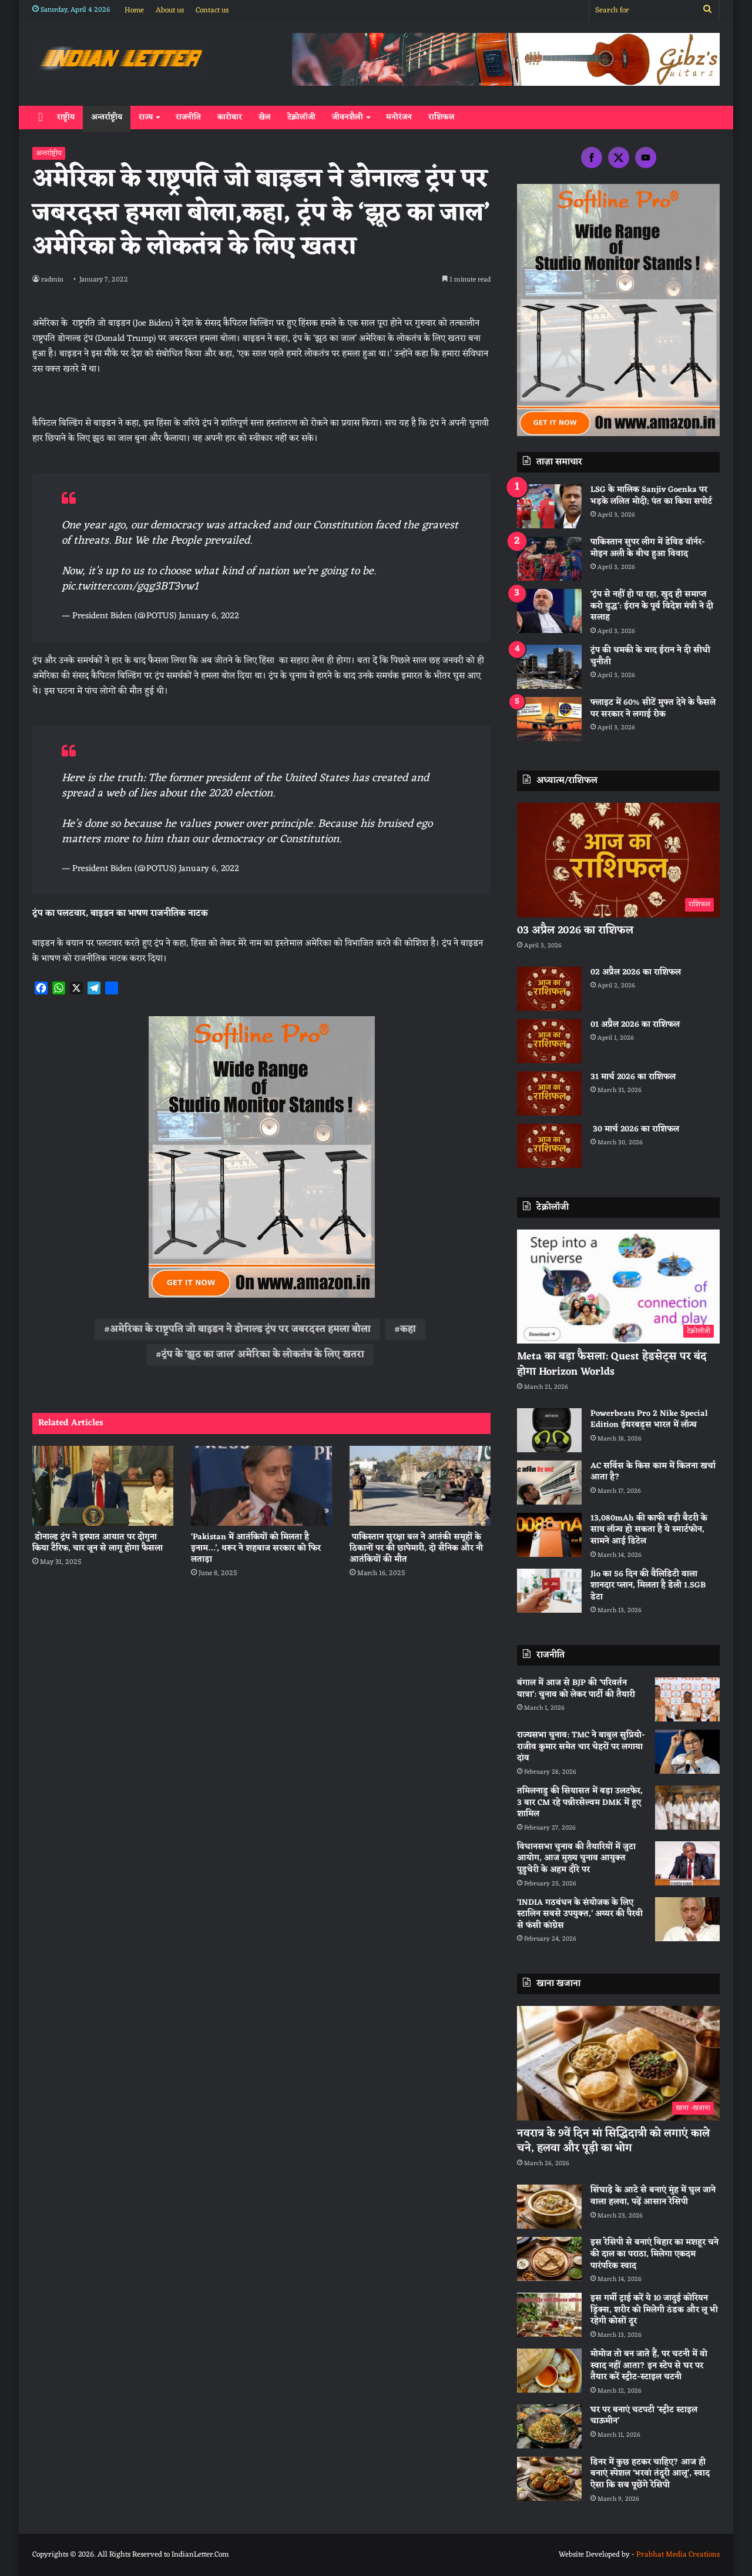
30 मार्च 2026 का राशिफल (634, 1129)
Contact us (212, 10)
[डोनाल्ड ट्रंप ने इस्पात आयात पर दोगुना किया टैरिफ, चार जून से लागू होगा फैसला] (102, 1485)
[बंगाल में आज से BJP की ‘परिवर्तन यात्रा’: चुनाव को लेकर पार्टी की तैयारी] (687, 1699)
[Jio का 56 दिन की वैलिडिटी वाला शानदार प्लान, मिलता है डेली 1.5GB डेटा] (549, 1591)
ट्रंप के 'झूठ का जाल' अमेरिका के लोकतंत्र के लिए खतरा (263, 1354)
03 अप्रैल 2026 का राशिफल (575, 930)
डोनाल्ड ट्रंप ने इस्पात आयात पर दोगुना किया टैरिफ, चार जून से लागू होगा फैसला (97, 1543)
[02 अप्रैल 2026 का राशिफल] (549, 989)
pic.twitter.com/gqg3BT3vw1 (130, 587)
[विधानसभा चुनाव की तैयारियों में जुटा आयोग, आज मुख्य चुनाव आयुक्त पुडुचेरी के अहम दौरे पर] (687, 1863)
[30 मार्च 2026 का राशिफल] (549, 1146)
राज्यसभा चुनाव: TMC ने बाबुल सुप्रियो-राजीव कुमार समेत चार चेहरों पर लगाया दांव (581, 1747)
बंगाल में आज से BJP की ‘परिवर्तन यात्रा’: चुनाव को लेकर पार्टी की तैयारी (576, 1689)
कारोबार (229, 117)
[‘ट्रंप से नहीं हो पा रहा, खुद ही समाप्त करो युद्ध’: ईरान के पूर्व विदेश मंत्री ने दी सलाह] (549, 611)
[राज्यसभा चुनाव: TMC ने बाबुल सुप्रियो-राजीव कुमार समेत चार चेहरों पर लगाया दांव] (687, 1752)
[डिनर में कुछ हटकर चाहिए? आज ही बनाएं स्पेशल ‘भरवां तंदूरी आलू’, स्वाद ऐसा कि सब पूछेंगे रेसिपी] (549, 2479)
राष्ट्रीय (66, 117)
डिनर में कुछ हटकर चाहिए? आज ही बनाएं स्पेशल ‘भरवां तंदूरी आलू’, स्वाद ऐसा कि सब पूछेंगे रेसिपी (650, 2474)
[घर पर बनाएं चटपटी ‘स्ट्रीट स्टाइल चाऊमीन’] (549, 2426)
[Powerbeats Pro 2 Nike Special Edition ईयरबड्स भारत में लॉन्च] (549, 1430)
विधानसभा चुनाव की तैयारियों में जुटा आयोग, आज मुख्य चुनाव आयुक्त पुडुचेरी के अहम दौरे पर (576, 1858)
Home (134, 10)
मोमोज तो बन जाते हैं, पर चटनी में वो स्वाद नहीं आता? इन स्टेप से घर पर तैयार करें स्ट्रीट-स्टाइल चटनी (648, 2365)
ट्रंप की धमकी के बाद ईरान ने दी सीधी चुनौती (650, 656)
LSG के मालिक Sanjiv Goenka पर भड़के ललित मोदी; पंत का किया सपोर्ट (651, 496)
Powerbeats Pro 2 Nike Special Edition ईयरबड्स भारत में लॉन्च (649, 1419)
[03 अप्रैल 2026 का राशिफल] (618, 860)
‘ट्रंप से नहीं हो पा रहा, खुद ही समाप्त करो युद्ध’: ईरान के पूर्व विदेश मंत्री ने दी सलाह (651, 606)
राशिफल (441, 117)
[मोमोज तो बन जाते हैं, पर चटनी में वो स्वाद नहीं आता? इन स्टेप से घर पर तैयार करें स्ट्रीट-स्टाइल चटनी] (549, 2371)
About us (170, 10)
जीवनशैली (347, 117)
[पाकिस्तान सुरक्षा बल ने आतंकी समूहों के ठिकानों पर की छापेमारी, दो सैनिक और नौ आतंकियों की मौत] (420, 1485)
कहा (408, 1329)
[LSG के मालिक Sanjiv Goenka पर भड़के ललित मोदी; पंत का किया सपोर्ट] (549, 506)
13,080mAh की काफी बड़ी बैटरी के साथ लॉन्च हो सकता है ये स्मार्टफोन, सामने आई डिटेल (648, 1530)
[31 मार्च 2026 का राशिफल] (549, 1093)
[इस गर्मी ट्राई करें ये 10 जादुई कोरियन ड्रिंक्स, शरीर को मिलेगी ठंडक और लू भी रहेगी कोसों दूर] (549, 2315)
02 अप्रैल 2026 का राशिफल (635, 972)
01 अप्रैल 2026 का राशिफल (635, 1024)
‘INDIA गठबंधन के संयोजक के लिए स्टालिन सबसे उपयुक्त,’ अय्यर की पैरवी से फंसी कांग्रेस (580, 1914)
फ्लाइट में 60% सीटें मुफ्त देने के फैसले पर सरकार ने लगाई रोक (653, 708)
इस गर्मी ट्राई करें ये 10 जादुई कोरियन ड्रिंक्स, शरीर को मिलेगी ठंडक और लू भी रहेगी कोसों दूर (654, 2310)
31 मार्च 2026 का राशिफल (633, 1077)
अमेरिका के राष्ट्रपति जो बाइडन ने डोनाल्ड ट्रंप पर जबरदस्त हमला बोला (240, 1329)
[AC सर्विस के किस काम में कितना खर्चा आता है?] (549, 1482)
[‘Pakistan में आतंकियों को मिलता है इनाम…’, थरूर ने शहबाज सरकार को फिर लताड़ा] (261, 1485)
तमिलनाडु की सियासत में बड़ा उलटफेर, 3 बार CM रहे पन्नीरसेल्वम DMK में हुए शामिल (580, 1802)
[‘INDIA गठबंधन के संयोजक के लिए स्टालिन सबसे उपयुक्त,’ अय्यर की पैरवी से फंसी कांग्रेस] (687, 1919)
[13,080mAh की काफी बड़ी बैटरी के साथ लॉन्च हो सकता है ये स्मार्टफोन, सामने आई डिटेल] (549, 1535)
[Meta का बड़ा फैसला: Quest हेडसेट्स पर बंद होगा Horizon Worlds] (618, 1287)
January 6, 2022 (209, 616)
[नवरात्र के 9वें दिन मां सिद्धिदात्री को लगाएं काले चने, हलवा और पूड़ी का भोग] (618, 2063)
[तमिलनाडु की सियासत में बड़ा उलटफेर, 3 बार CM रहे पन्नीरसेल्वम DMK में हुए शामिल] (687, 1808)
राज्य (146, 117)
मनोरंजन (399, 117)
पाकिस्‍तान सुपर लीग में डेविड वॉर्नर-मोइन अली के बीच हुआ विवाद (647, 548)
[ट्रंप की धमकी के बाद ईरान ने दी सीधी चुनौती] (549, 667)
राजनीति (188, 117)
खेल (264, 117)
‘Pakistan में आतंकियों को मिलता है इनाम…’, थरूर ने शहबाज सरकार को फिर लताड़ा (256, 1548)
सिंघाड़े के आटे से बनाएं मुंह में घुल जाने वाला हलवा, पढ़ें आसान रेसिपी (653, 2196)
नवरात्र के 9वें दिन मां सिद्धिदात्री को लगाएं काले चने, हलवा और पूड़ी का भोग (613, 2141)
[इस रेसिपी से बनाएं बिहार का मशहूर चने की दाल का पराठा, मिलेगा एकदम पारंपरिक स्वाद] (549, 2259)
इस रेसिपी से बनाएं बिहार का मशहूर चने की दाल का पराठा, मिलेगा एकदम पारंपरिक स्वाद (654, 2254)
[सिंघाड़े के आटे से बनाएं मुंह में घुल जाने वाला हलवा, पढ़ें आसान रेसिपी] (549, 2207)
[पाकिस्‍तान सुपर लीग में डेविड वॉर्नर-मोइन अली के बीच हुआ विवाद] (549, 559)
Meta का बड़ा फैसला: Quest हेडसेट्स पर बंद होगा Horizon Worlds (612, 1364)
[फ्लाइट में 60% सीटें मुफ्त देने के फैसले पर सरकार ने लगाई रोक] (549, 719)
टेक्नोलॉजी (301, 117)
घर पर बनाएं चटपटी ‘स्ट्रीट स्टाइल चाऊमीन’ (643, 2416)
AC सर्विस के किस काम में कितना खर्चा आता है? (653, 1472)
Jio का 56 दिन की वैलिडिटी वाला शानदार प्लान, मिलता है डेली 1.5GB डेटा (648, 1585)
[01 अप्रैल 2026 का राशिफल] (549, 1041)
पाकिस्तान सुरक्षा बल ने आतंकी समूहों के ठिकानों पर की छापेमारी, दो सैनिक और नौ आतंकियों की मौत (416, 1548)
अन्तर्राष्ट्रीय (106, 117)
